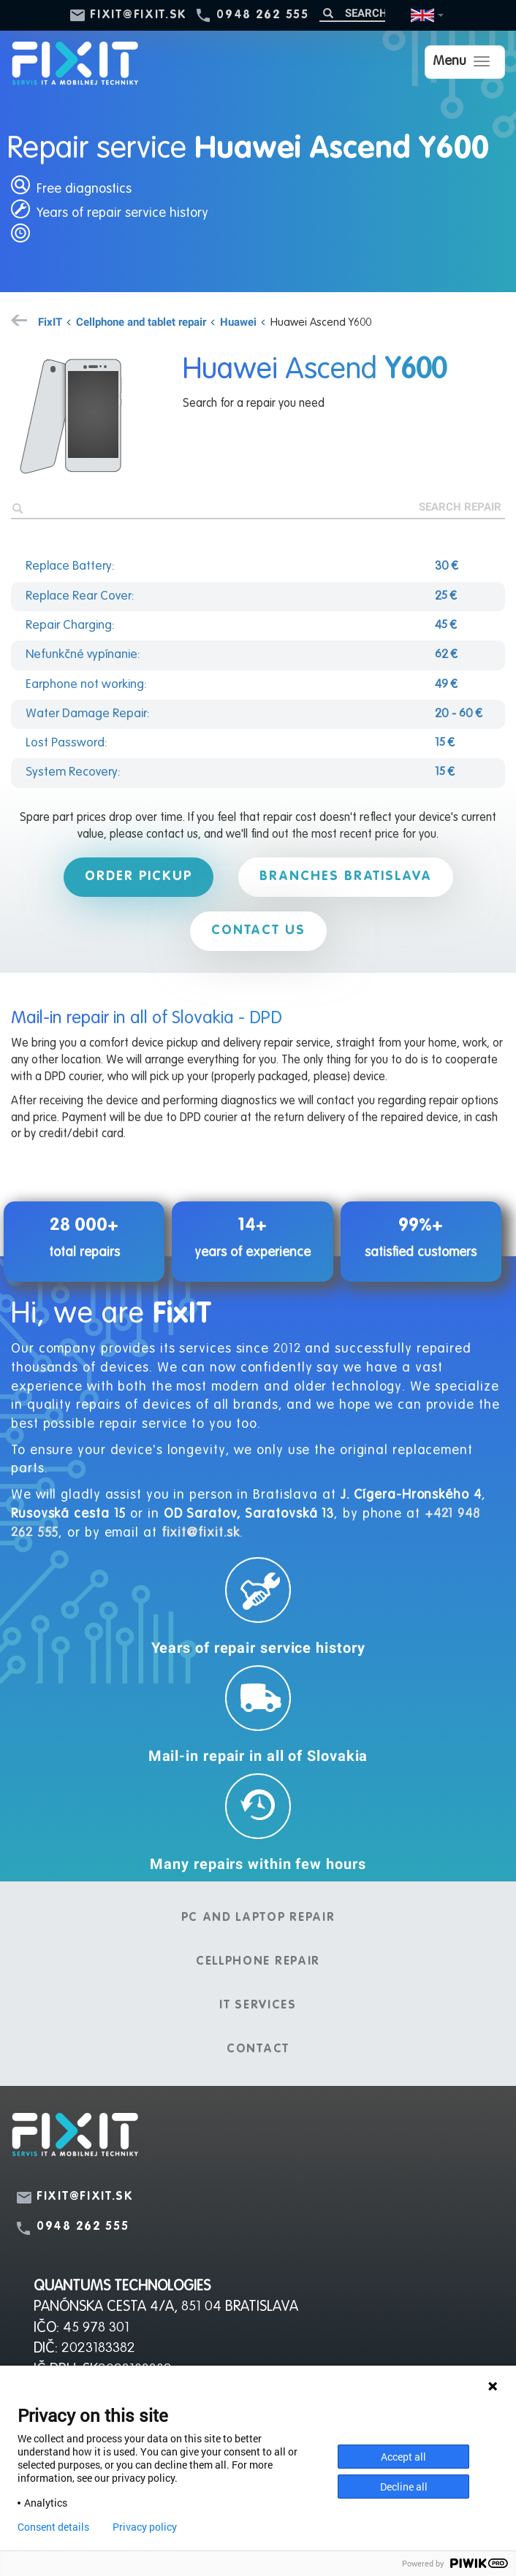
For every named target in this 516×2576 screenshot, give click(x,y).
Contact (258, 2049)
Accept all (403, 2457)
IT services (258, 2005)
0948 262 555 (262, 15)
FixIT (50, 321)
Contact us (258, 930)
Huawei (238, 321)
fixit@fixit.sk (138, 15)
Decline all (404, 2486)
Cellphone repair (258, 1962)
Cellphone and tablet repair (141, 321)
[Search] (352, 13)
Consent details (53, 2527)
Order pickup (138, 876)
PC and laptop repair (258, 1918)
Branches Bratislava (345, 876)
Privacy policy (145, 2527)
